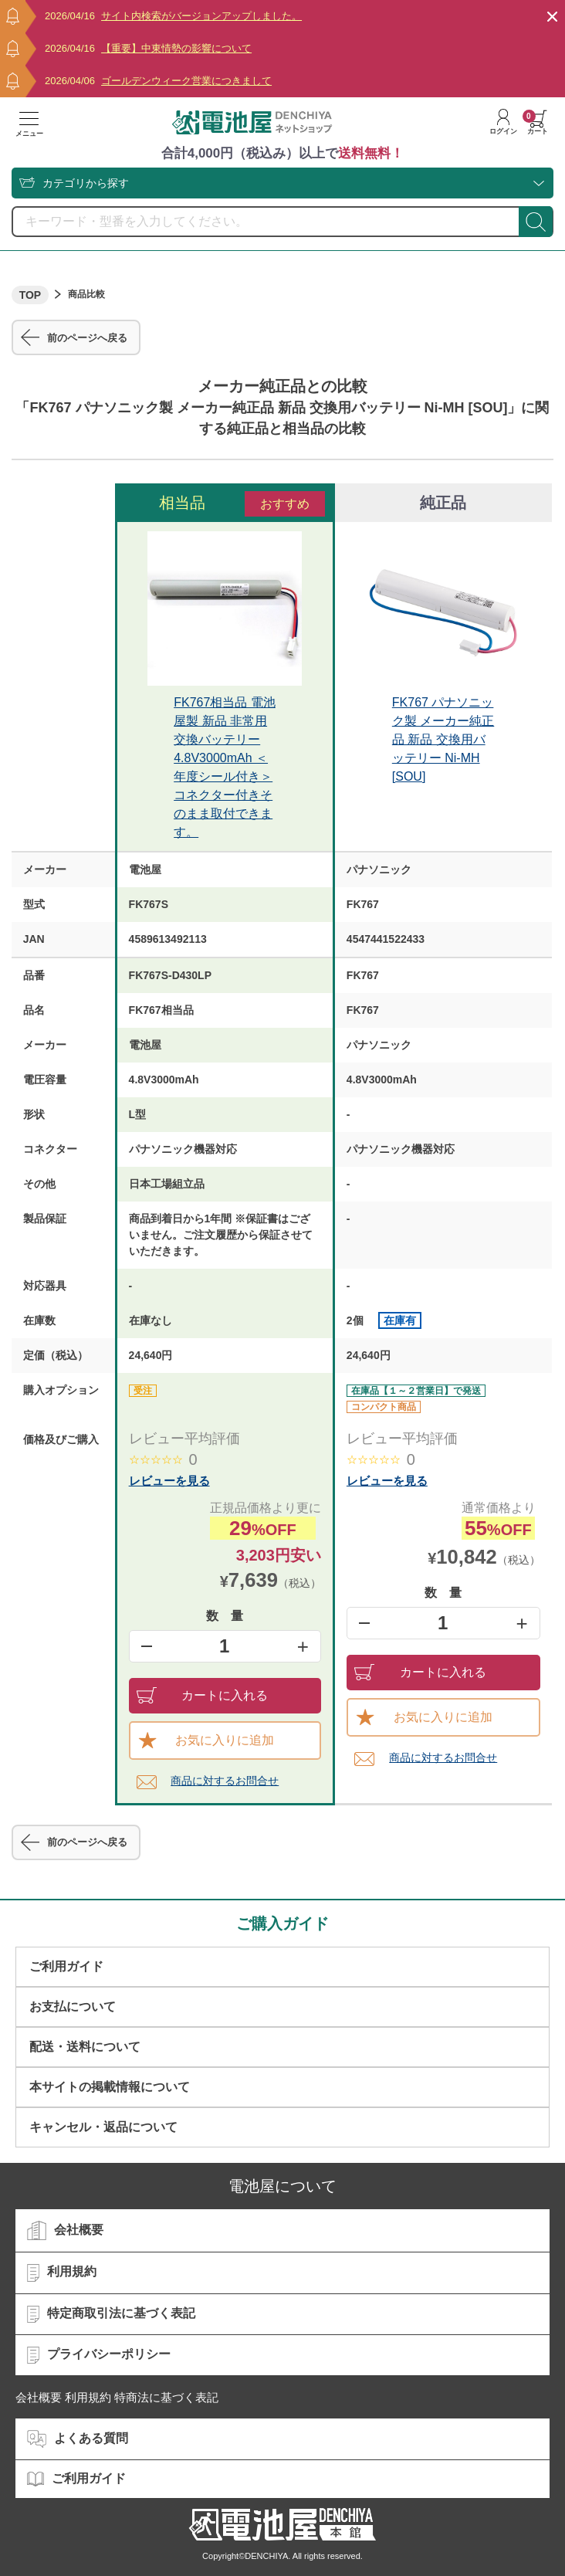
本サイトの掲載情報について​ (109, 2086)
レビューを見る (169, 1480)
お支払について (72, 2006)
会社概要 (65, 2231)
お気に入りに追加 (206, 1740)
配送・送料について (84, 2046)
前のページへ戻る (74, 337)
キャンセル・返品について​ (103, 2127)
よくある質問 (77, 2439)
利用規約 (61, 2272)
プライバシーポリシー (99, 2355)
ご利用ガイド (66, 1966)
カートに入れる (203, 1695)
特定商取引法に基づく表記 (111, 2314)
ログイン (503, 122)
